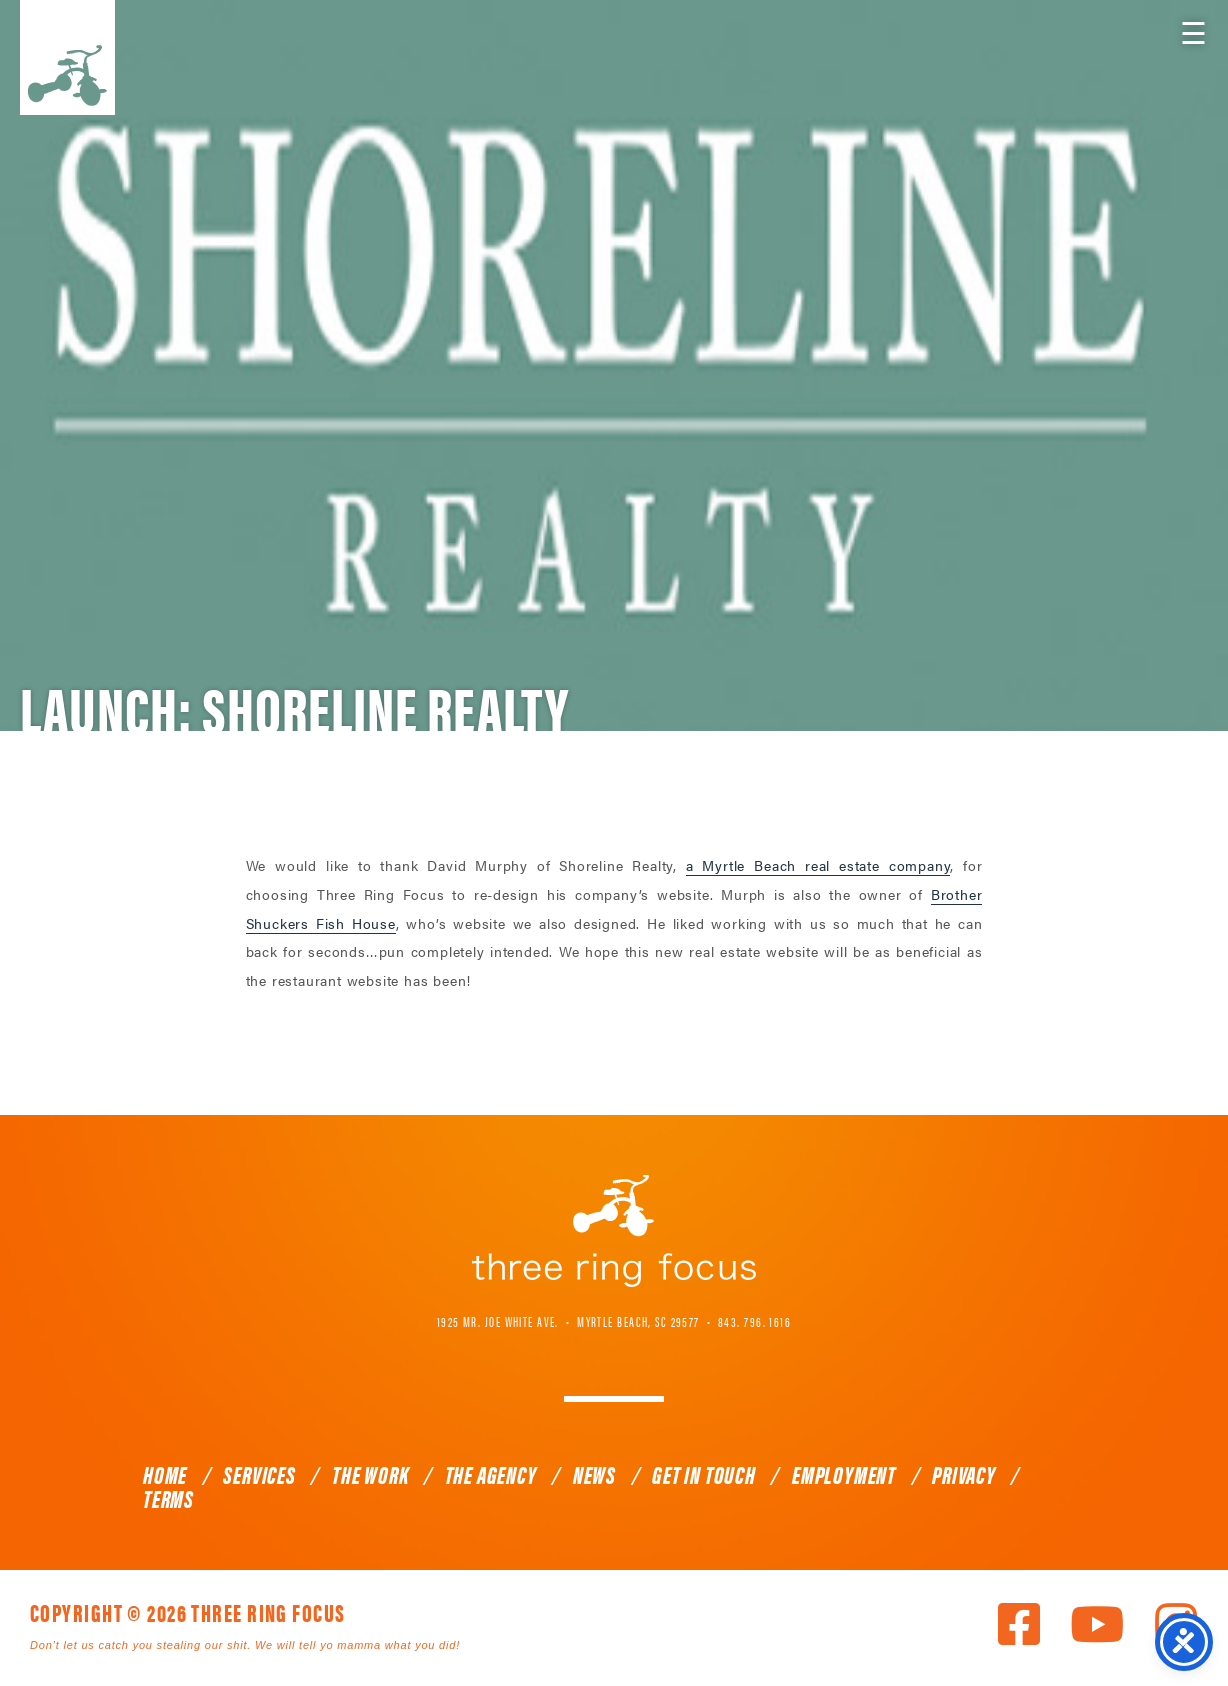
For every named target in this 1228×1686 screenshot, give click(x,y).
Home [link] (165, 1474)
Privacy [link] (964, 1474)
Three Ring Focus (614, 1231)
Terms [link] (168, 1498)
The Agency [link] (491, 1474)
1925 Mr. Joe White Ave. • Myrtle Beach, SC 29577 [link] (568, 1321)
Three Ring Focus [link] (67, 57)
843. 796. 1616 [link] (754, 1321)
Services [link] (259, 1474)
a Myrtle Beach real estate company (818, 865)
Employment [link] (844, 1474)
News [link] (594, 1474)
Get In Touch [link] (704, 1474)
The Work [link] (370, 1474)
